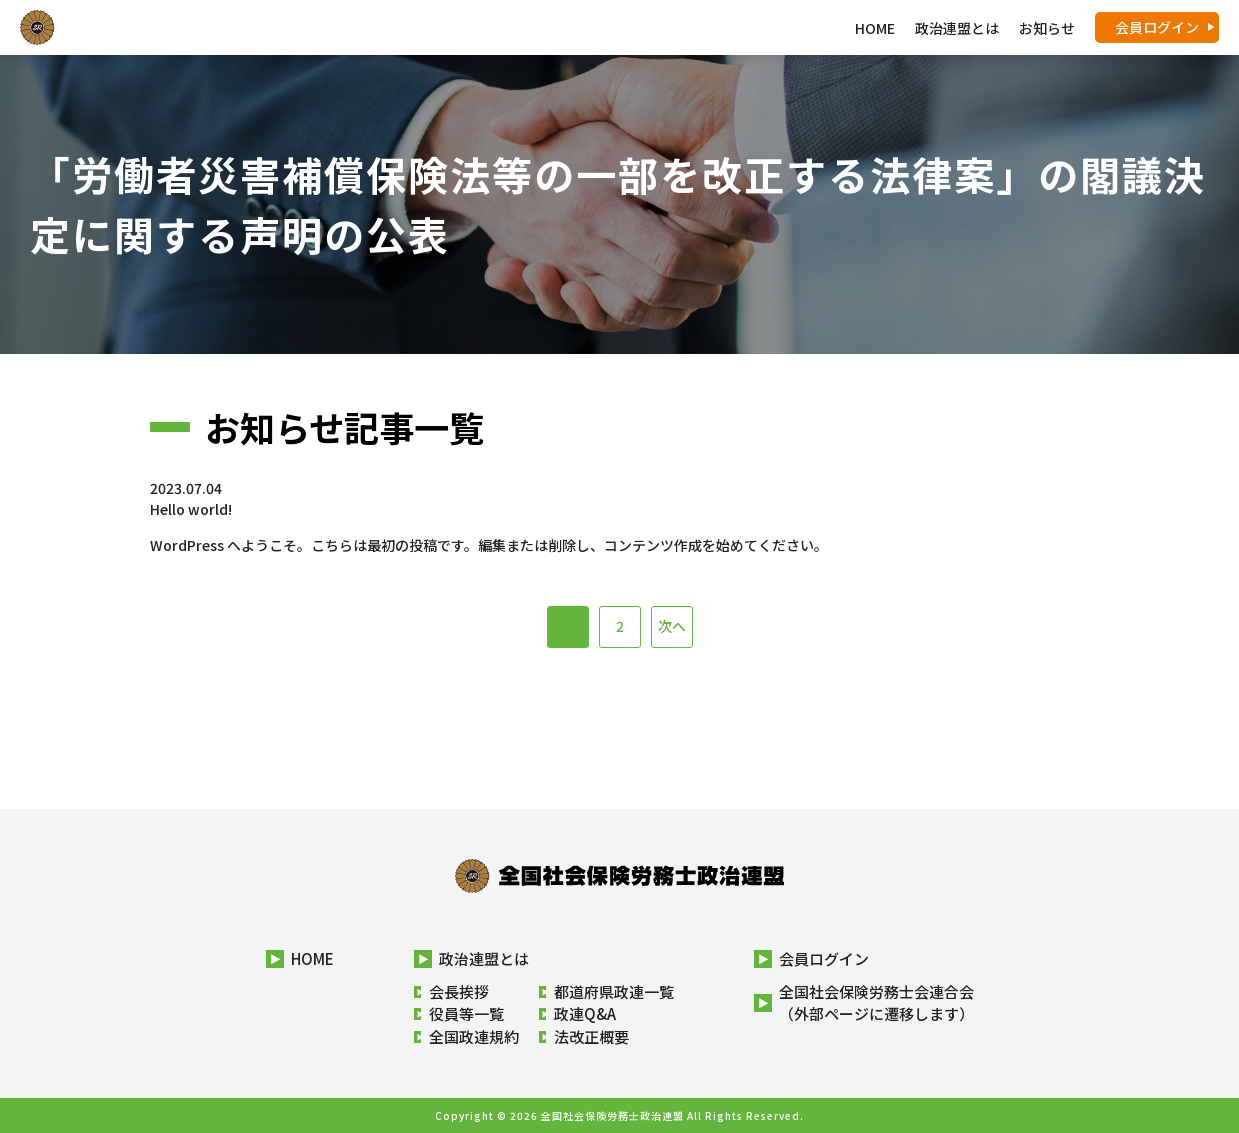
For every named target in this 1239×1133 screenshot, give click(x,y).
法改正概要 (591, 1036)
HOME (875, 28)
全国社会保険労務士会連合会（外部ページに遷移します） (876, 1003)
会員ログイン (1157, 27)
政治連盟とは (484, 958)
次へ (672, 626)
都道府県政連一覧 (614, 991)
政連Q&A (585, 1013)
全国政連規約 (474, 1036)
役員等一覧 (466, 1013)
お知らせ (1047, 28)
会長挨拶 (459, 991)
